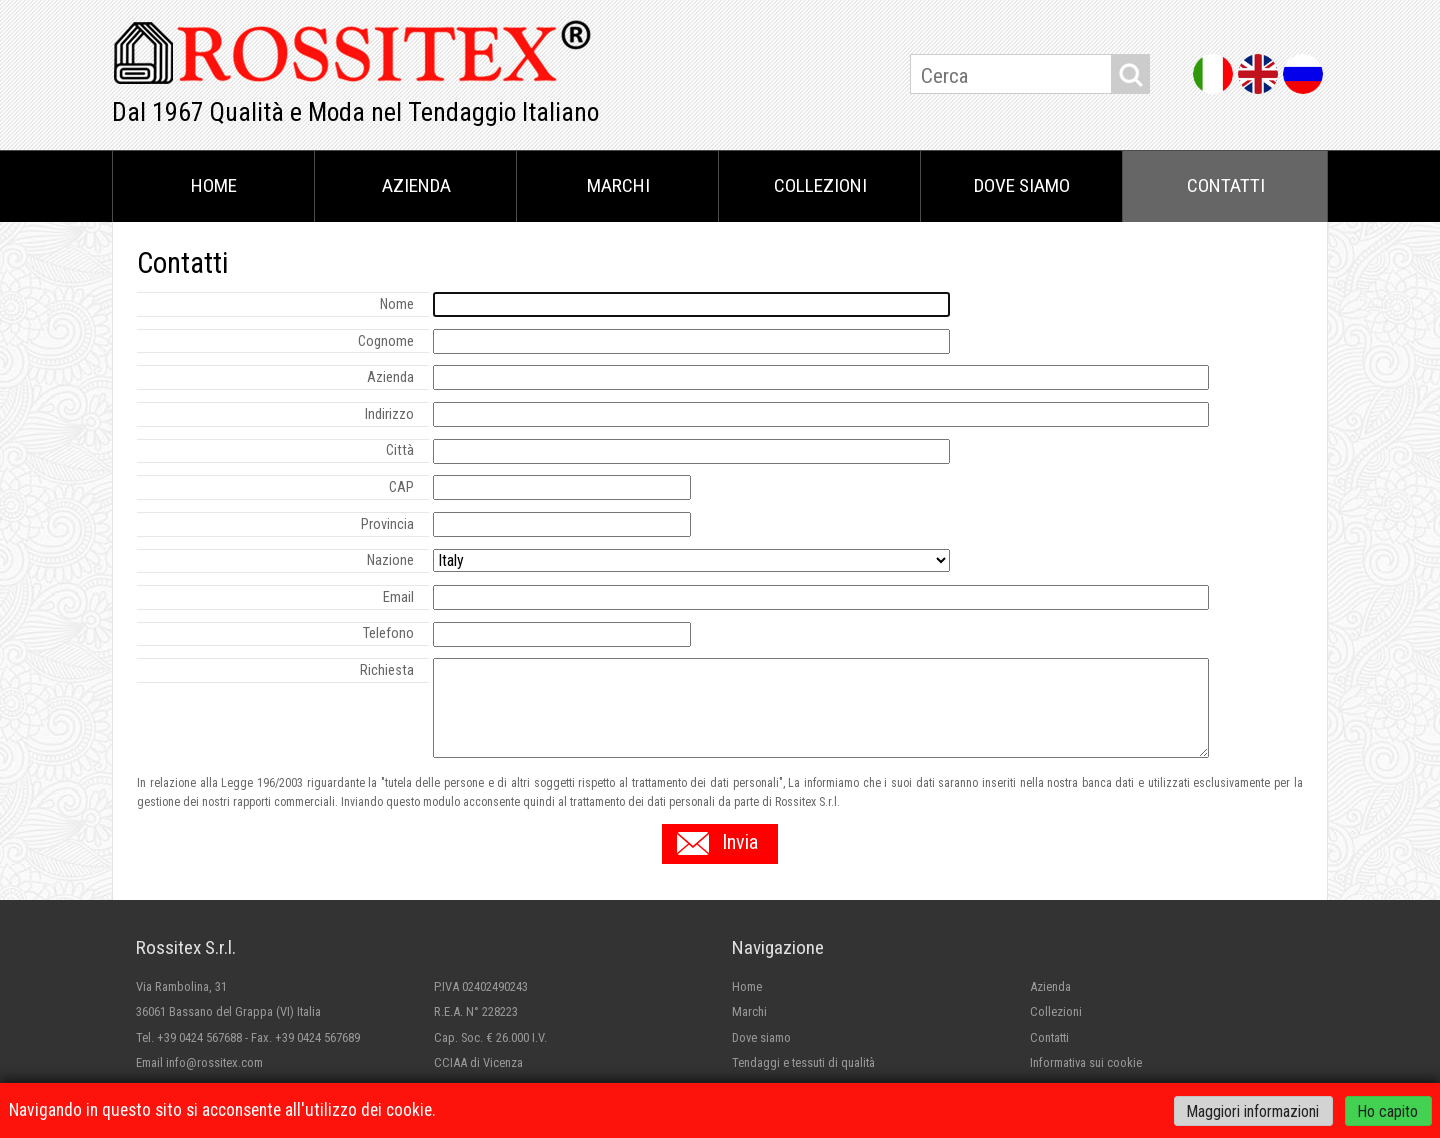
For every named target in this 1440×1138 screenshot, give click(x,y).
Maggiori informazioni (1253, 1110)
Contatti (1226, 185)
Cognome (386, 341)
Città (400, 450)
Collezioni (820, 185)
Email (398, 597)
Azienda (416, 185)
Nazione (390, 560)
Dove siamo (1022, 185)
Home (214, 185)
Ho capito (1388, 1110)
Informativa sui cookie (1086, 1062)
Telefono (388, 633)
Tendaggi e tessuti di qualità (803, 1062)
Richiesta (387, 670)
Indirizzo (389, 414)
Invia (740, 842)
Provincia (387, 524)
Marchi (618, 185)
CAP (401, 487)
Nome (397, 304)
